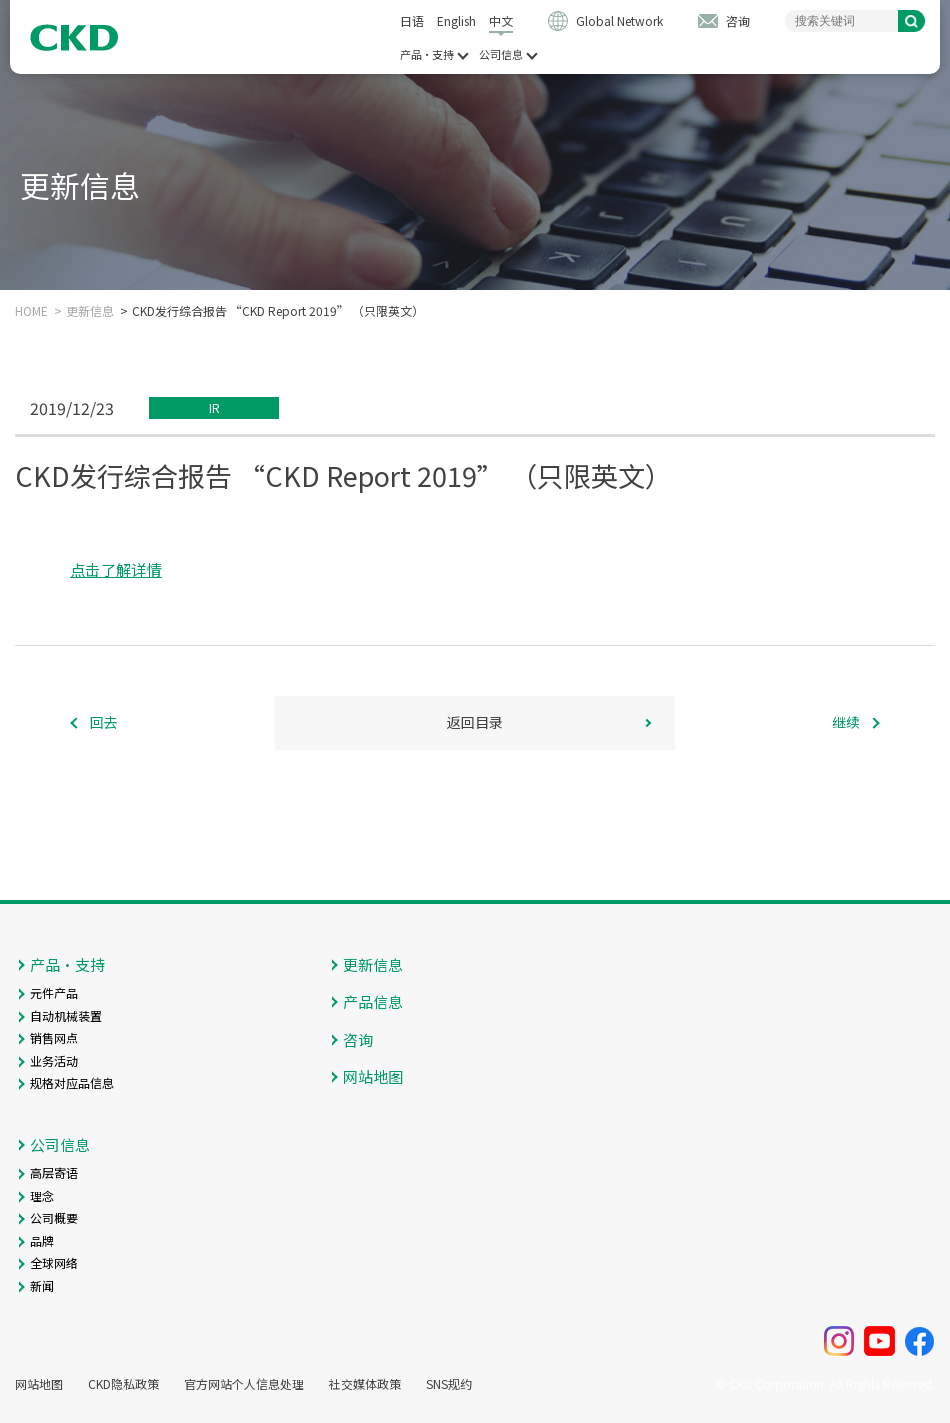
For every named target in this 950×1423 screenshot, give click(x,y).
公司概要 (54, 1217)
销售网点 (54, 1037)
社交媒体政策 (365, 1384)
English (456, 20)
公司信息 (501, 54)
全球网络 (54, 1262)
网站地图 (373, 1076)
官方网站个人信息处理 (244, 1384)
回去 (104, 722)
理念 (42, 1195)
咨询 (738, 20)
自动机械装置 (66, 1015)
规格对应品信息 (72, 1082)
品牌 (42, 1240)
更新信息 (90, 311)
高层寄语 (54, 1172)
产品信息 (373, 1001)
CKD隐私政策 (123, 1384)
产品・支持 (427, 54)
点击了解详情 (116, 569)
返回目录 (475, 722)
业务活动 (54, 1060)
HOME (31, 311)
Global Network (619, 20)
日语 (412, 20)
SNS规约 (449, 1384)
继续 (846, 722)
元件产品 (54, 992)
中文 (501, 20)
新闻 (42, 1285)
